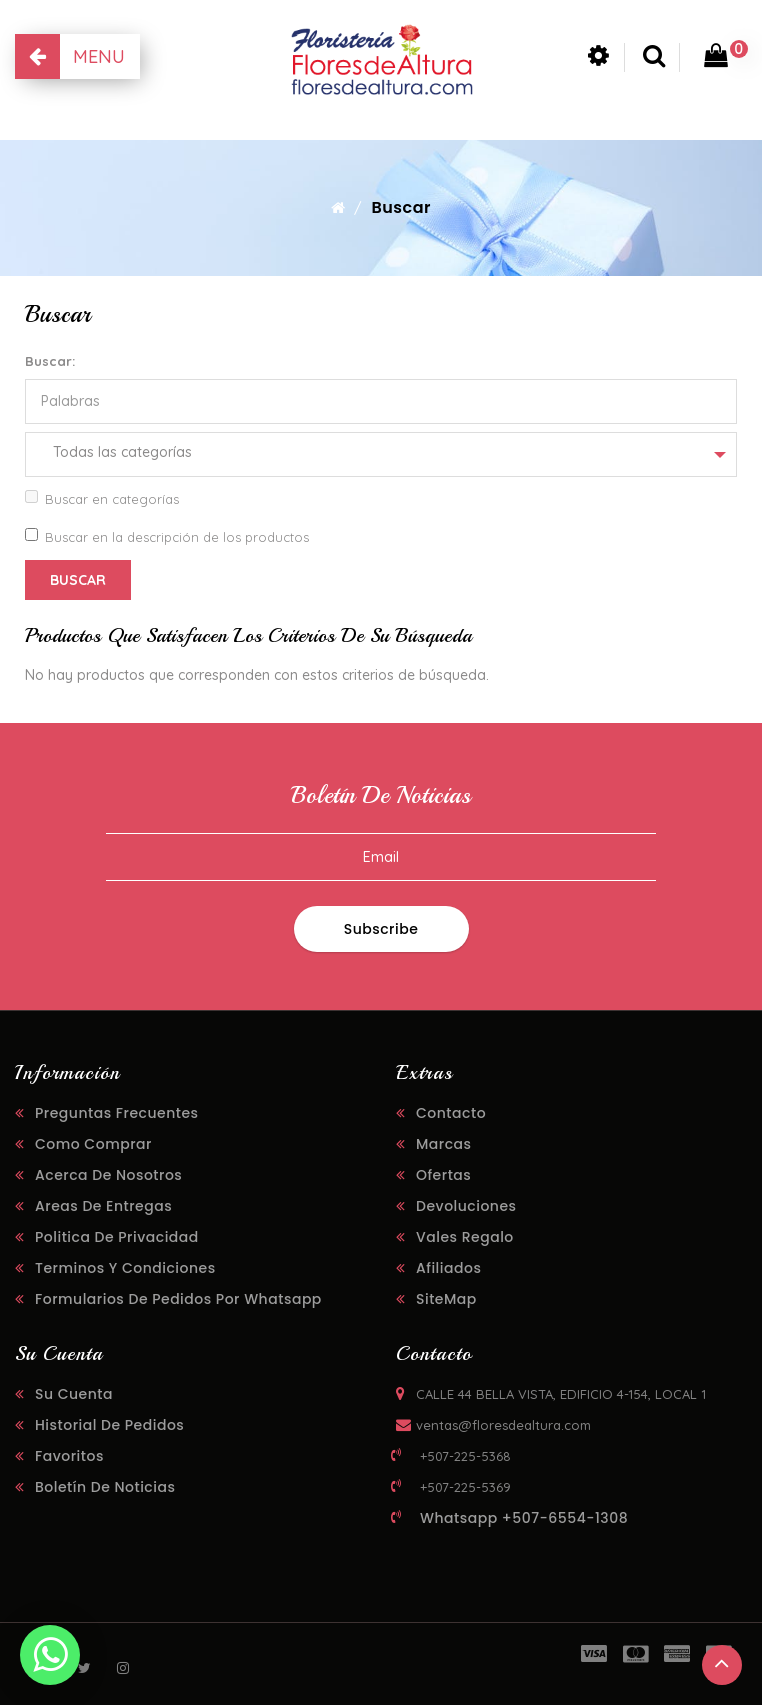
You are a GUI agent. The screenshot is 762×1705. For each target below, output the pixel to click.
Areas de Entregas (103, 1206)
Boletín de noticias (105, 1487)
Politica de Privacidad (117, 1237)
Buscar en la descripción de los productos (167, 536)
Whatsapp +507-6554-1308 (524, 1518)
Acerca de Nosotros (108, 1175)
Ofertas (443, 1175)
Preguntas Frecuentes (117, 1113)
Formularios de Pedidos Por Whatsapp (178, 1299)
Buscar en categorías (102, 498)
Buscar (401, 207)
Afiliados (448, 1268)
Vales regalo (465, 1237)
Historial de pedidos (109, 1425)
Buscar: (50, 361)
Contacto (451, 1113)
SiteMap (446, 1299)
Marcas (444, 1144)
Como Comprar (93, 1144)
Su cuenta (74, 1394)
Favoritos (69, 1456)
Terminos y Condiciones (125, 1268)
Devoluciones (466, 1206)
